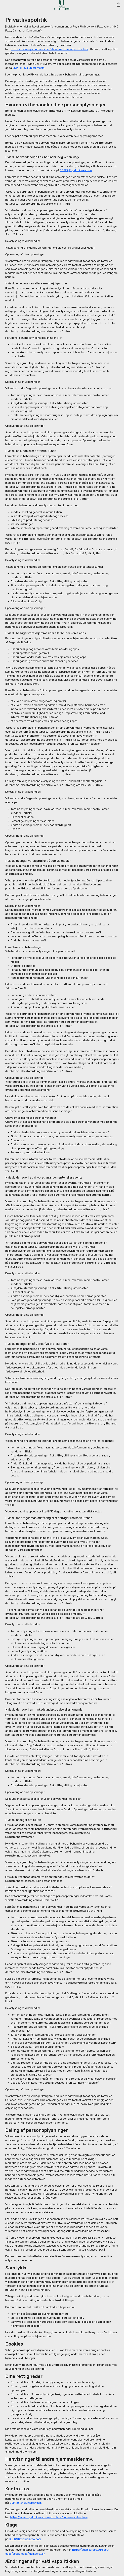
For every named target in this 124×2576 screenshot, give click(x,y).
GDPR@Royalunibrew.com (28, 67)
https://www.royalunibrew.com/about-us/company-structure (49, 49)
